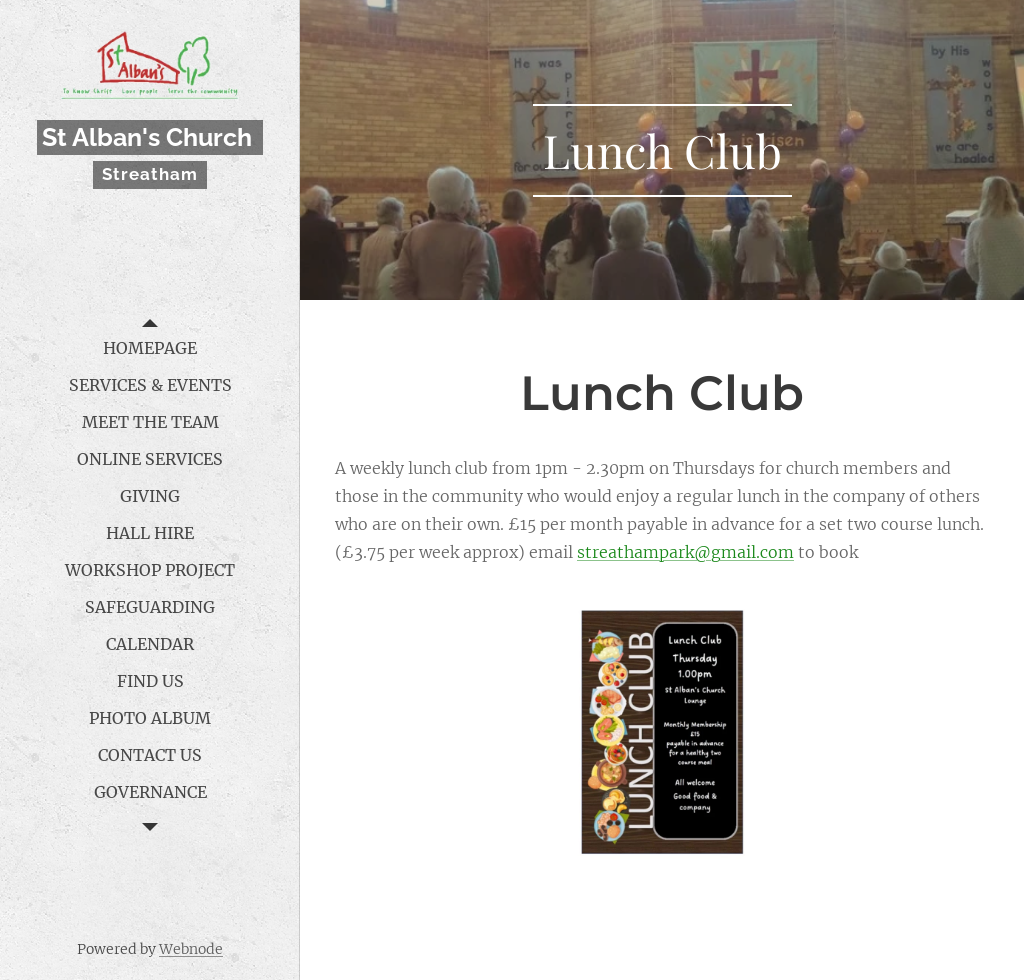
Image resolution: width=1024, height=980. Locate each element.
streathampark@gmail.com (685, 552)
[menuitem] (150, 348)
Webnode (191, 949)
